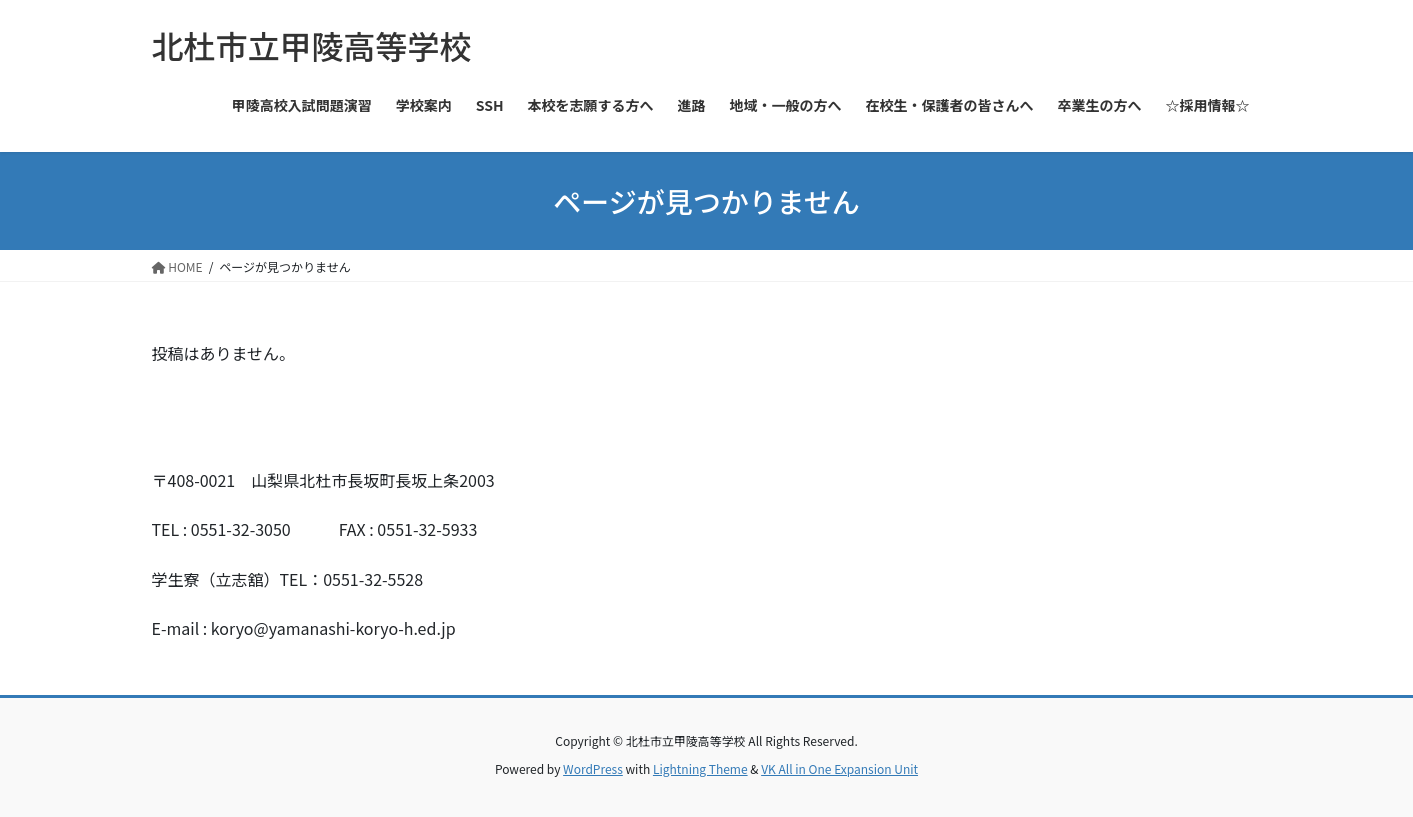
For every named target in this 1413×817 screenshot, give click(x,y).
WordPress (593, 768)
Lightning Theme (700, 768)
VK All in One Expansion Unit (839, 768)
